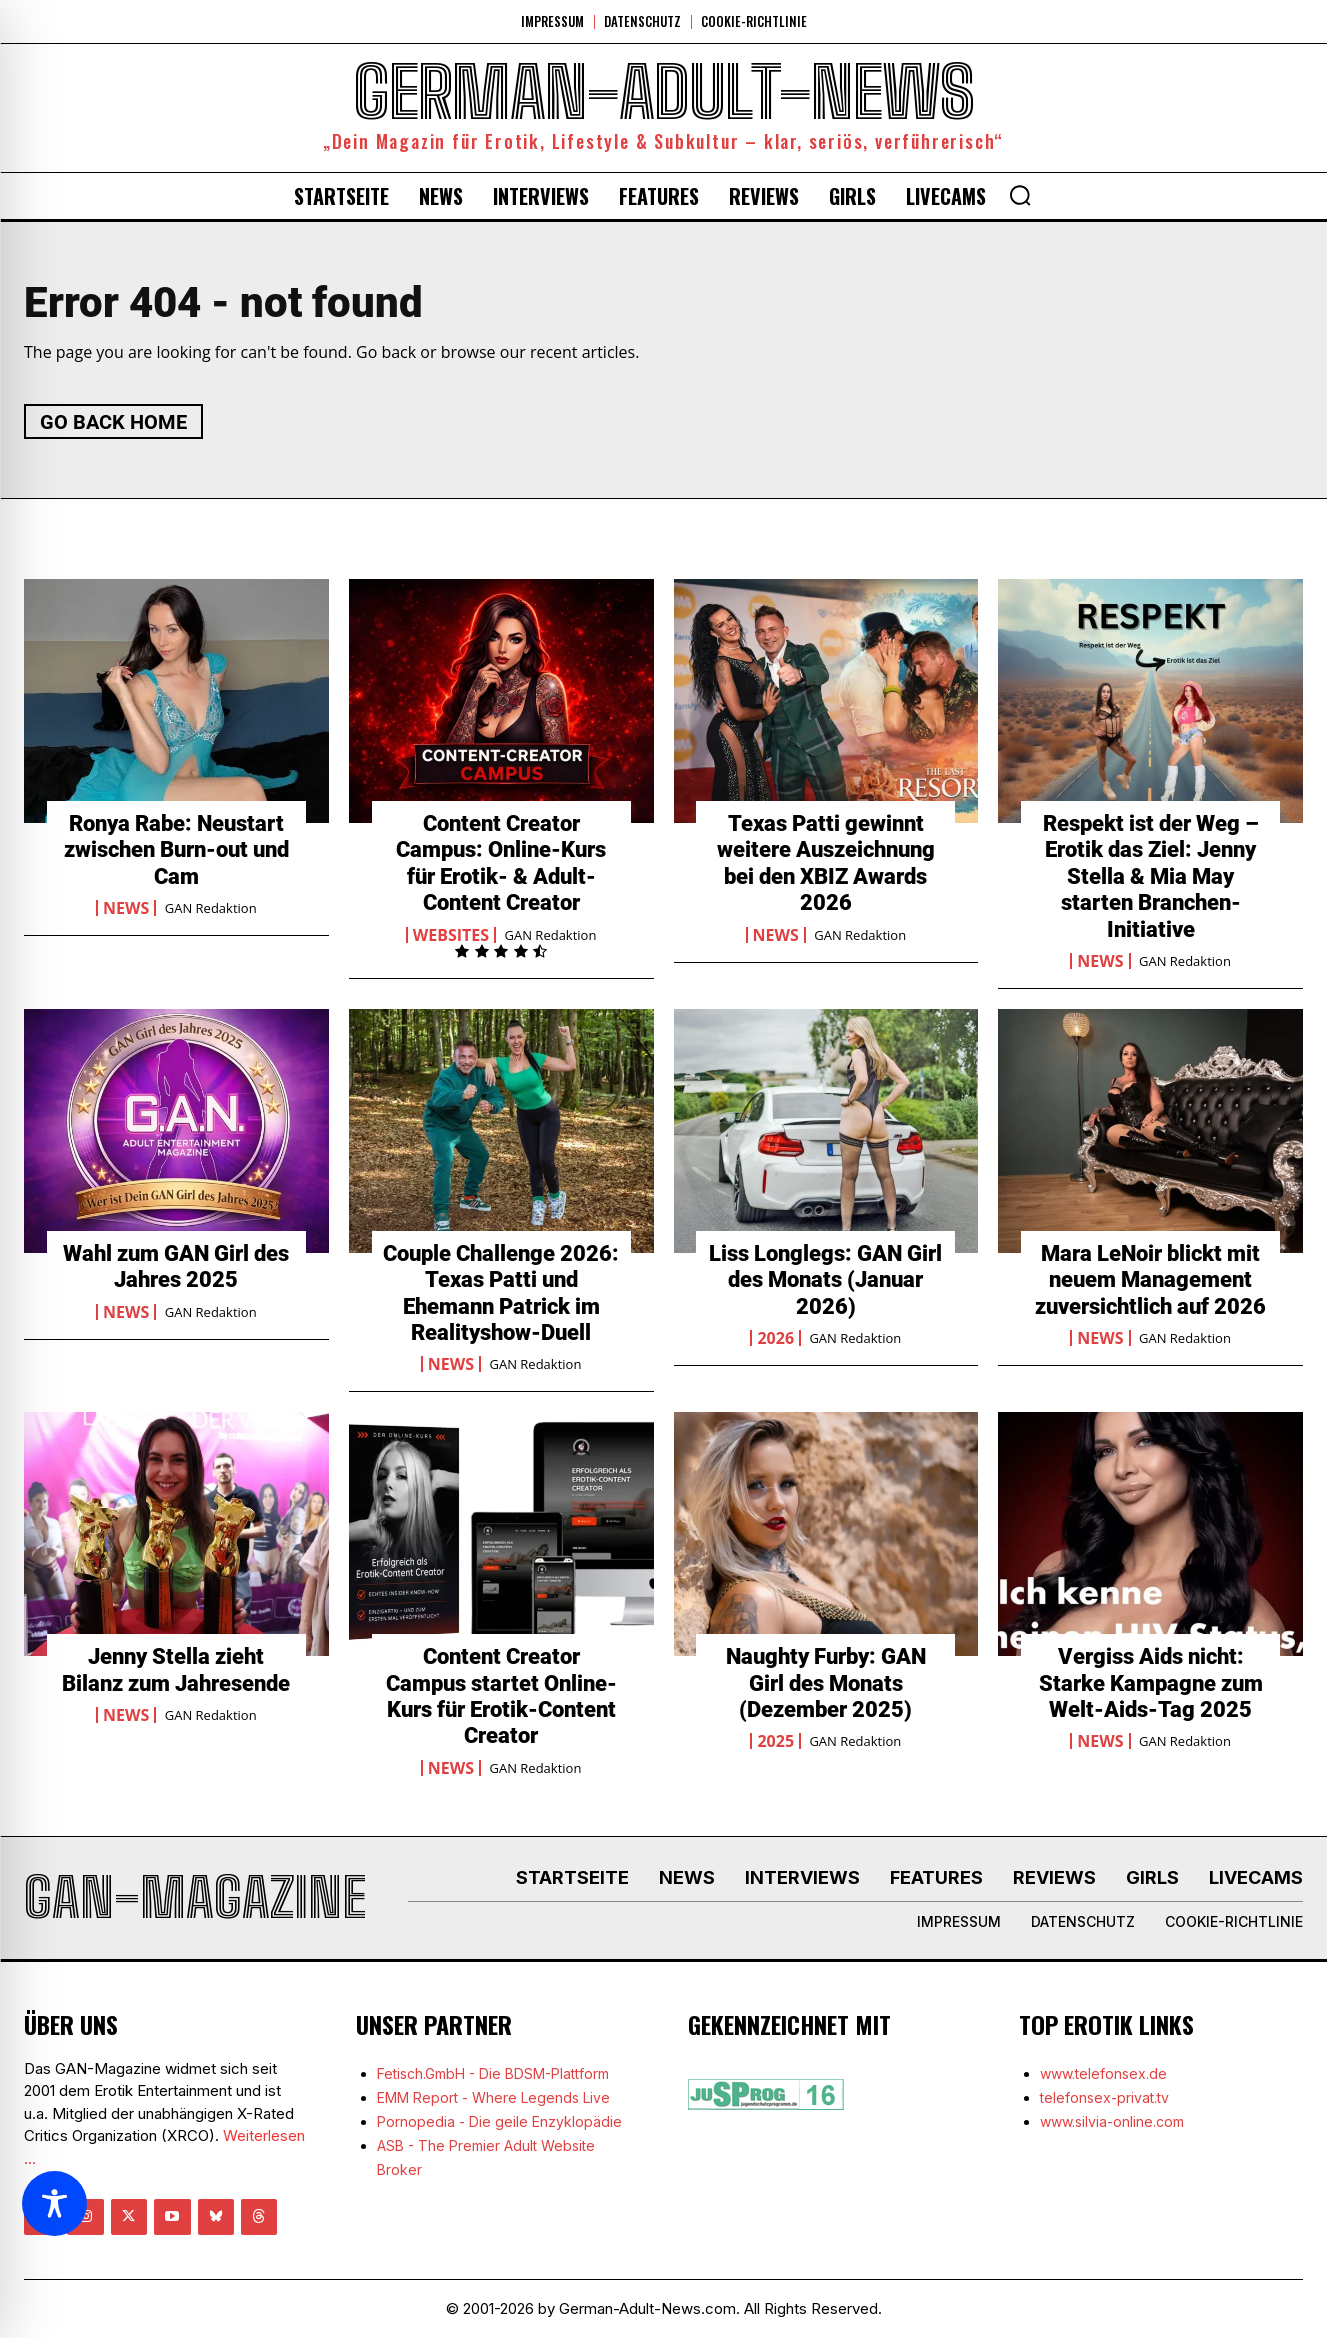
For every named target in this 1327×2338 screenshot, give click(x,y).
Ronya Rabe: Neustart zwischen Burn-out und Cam (176, 850)
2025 (775, 1741)
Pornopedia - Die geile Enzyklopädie (499, 2121)
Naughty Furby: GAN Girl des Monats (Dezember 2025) (826, 1683)
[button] (1020, 195)
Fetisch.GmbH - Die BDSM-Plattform (493, 2073)
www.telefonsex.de (1103, 2073)
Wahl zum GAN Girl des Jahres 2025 (176, 1266)
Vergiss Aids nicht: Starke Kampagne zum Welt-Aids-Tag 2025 (1151, 1683)
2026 (775, 1338)
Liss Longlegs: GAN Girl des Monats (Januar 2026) (825, 1280)
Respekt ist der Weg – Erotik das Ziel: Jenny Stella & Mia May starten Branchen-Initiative (1151, 876)
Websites (451, 935)
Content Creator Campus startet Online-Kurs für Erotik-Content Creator (501, 1696)
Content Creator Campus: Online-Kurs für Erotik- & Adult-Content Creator (501, 863)
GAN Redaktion (211, 908)
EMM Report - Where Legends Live (493, 2097)
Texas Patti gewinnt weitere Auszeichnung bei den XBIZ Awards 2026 (826, 863)
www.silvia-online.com (1112, 2121)
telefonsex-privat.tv (1104, 2097)
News (126, 908)
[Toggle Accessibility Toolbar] (54, 2203)
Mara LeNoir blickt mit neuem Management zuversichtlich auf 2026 (1150, 1280)
